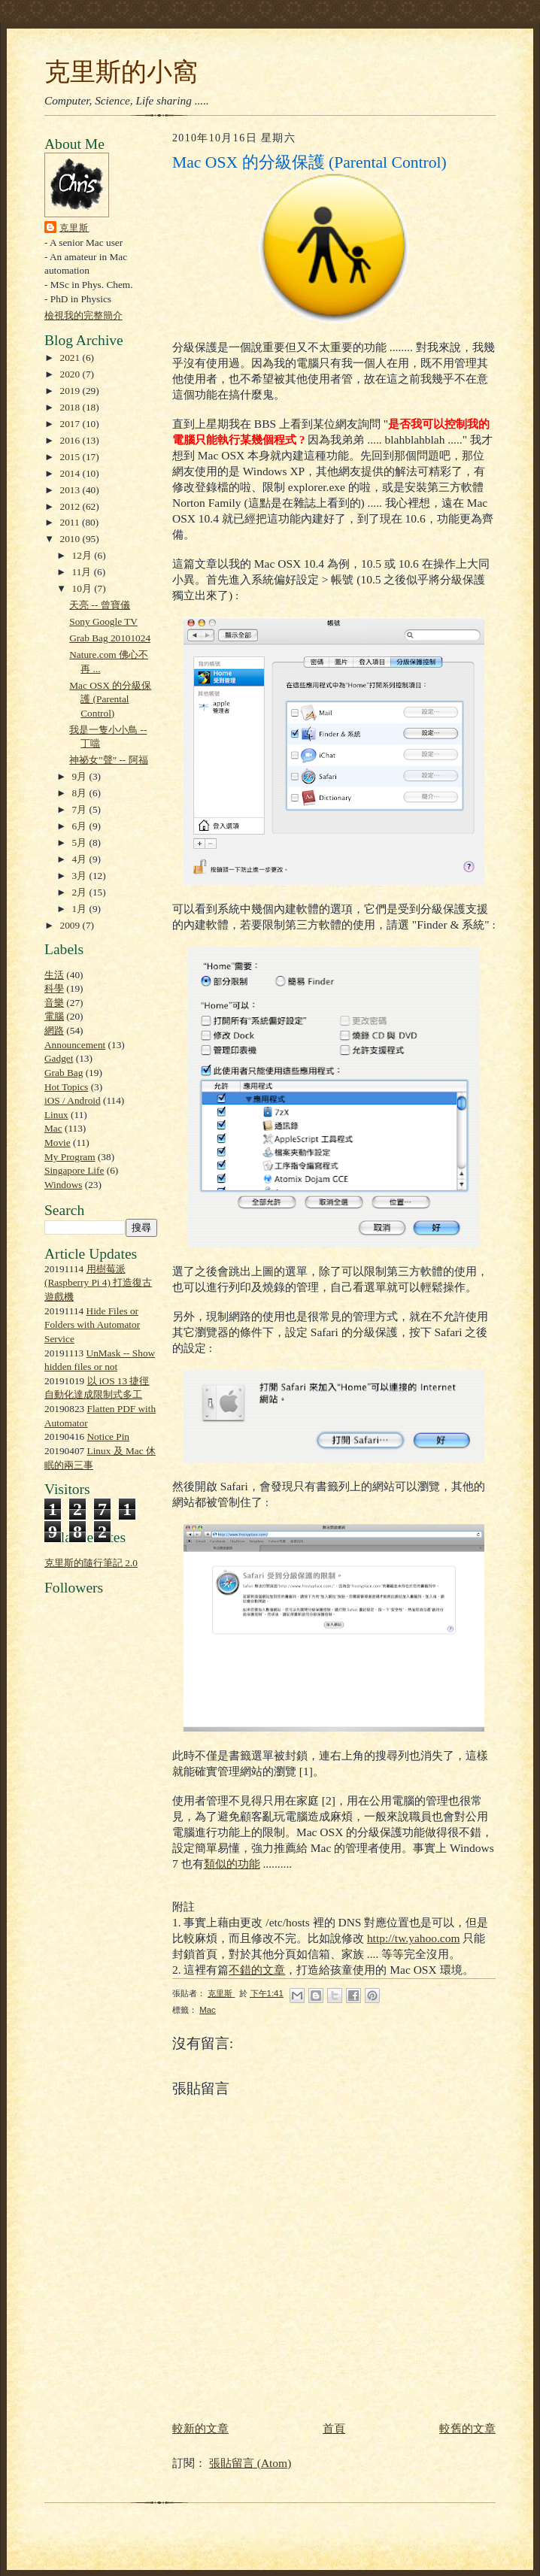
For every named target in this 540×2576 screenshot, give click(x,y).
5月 (80, 842)
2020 (71, 374)
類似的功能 (232, 1863)
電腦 (54, 1016)
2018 (71, 407)
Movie (57, 1142)
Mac (53, 1128)
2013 (71, 490)
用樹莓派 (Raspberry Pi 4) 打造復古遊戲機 (98, 1282)
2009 (71, 925)
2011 (71, 522)
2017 (71, 423)
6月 (80, 826)
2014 (71, 473)
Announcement (74, 1044)
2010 (71, 538)
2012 (71, 506)
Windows (63, 1184)
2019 (71, 390)
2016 (71, 440)
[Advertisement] (89, 1948)
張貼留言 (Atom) (250, 2462)
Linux (56, 1114)
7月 (80, 809)
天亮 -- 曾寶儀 (99, 605)
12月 (83, 555)
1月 (80, 908)
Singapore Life (74, 1170)
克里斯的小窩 (121, 71)
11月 (83, 571)
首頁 (334, 2428)
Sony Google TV (103, 621)
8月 (80, 793)
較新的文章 (200, 2428)
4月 (80, 859)
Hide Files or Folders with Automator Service (92, 1324)
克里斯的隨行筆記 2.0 (91, 1562)
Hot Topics (66, 1087)
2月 (80, 892)
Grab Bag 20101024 (109, 638)
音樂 (54, 1002)
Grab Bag (63, 1072)
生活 (54, 974)
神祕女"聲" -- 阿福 (108, 759)
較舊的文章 (467, 2428)
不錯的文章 (257, 1969)
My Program (70, 1156)
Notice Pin (108, 1436)
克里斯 (74, 228)
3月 (80, 875)
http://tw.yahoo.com (413, 1938)
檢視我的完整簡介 (83, 315)
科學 (54, 988)
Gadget (58, 1058)
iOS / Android (72, 1100)
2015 (71, 456)
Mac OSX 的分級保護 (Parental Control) (110, 699)
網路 (54, 1030)
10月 (83, 588)
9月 (80, 776)
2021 (71, 357)
